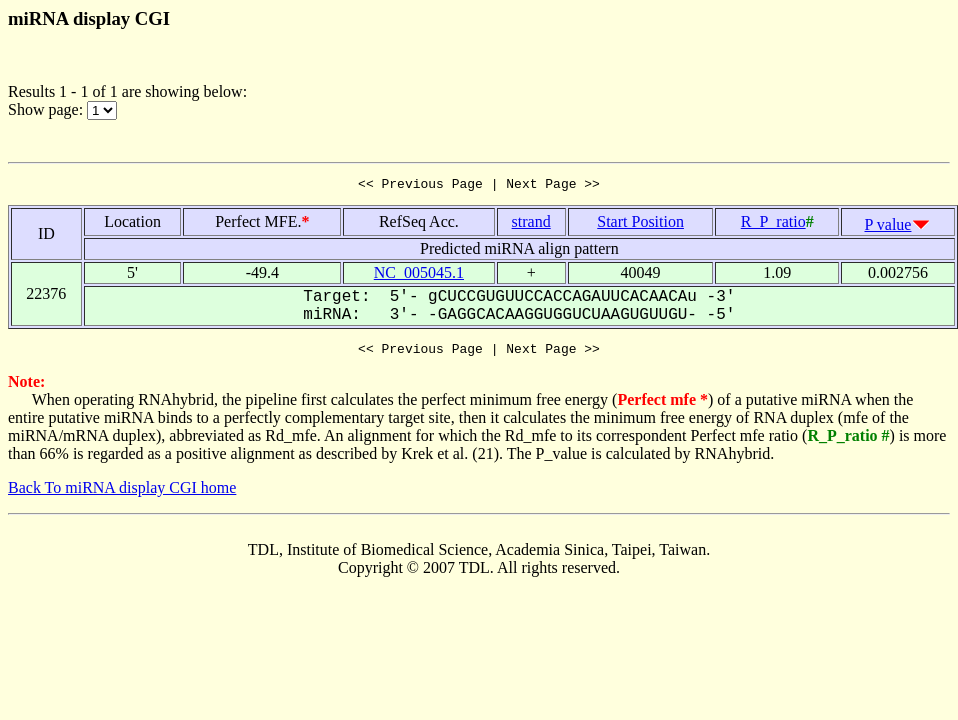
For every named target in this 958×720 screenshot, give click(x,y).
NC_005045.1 (419, 275)
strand (531, 224)
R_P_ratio (773, 224)
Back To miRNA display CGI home (122, 493)
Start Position (640, 224)
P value (888, 227)
